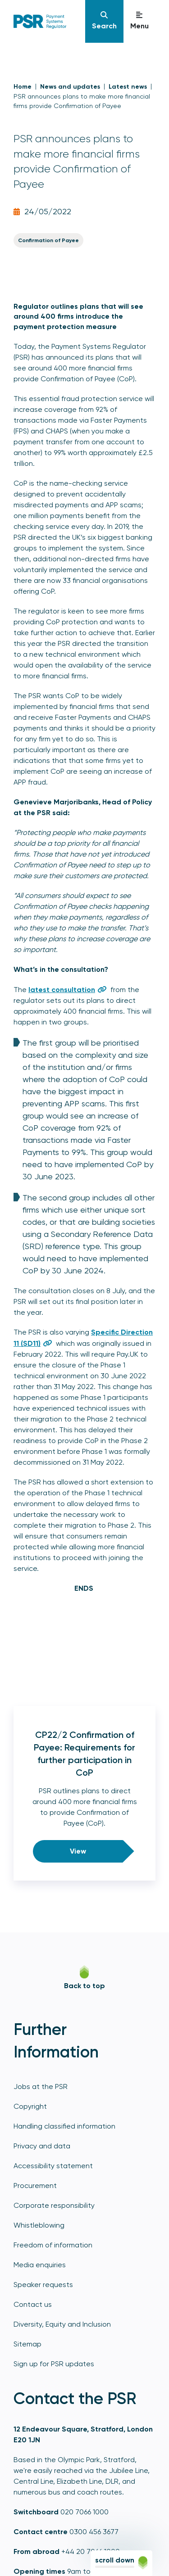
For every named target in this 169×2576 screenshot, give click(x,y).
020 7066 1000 (84, 2512)
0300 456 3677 (94, 2531)
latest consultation (61, 989)
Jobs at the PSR (41, 2086)
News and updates (70, 86)
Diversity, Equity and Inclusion (62, 2324)
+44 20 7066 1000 (90, 2551)
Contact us (33, 2304)
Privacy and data (42, 2146)
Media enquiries (40, 2264)
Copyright (30, 2106)
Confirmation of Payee (48, 240)
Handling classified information (64, 2126)
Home (23, 86)
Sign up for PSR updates (54, 2363)
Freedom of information (53, 2245)
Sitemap (27, 2344)
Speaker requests (43, 2284)
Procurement (35, 2185)
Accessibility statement (53, 2165)
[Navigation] (104, 21)
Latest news (128, 86)
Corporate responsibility (54, 2205)
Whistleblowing (39, 2225)
